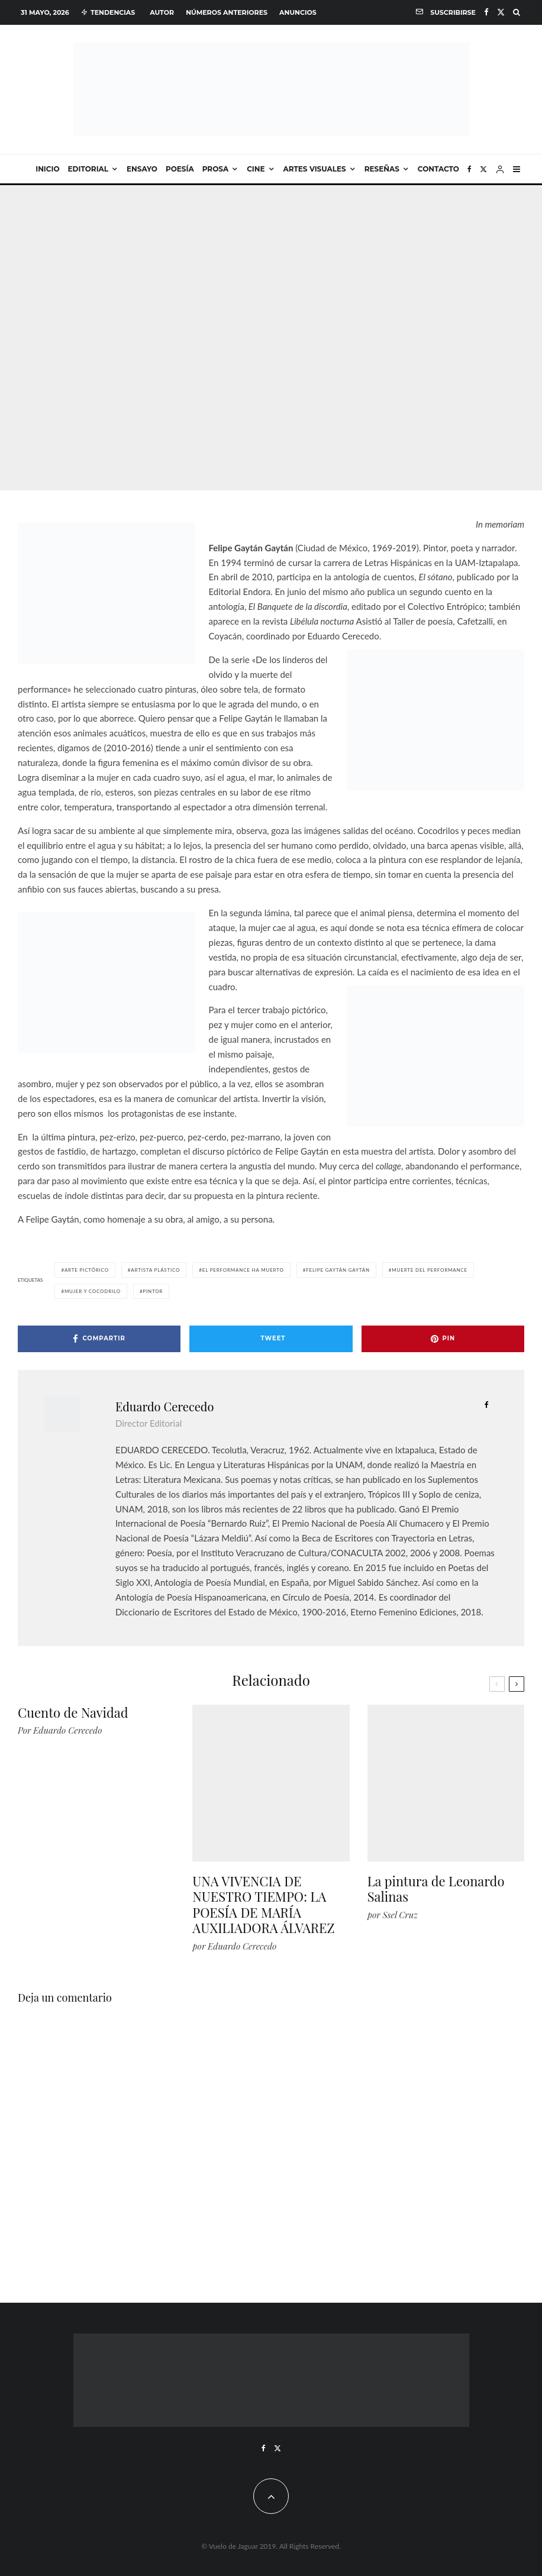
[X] (501, 12)
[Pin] (443, 1339)
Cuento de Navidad (73, 1712)
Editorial (88, 168)
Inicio (47, 168)
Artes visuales (314, 168)
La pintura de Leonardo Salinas (436, 1889)
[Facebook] (486, 12)
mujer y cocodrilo (92, 1291)
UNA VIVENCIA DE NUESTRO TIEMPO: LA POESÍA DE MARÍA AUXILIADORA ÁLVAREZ (263, 1904)
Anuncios (298, 12)
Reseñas (381, 168)
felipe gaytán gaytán (338, 1270)
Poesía (180, 168)
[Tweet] (270, 1339)
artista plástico (155, 1270)
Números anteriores (226, 12)
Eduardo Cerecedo (164, 1406)
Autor (162, 12)
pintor (153, 1291)
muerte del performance (429, 1270)
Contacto (438, 168)
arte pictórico (86, 1270)
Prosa (215, 168)
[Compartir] (99, 1339)
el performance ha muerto (243, 1270)
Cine (255, 168)
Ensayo (142, 168)
